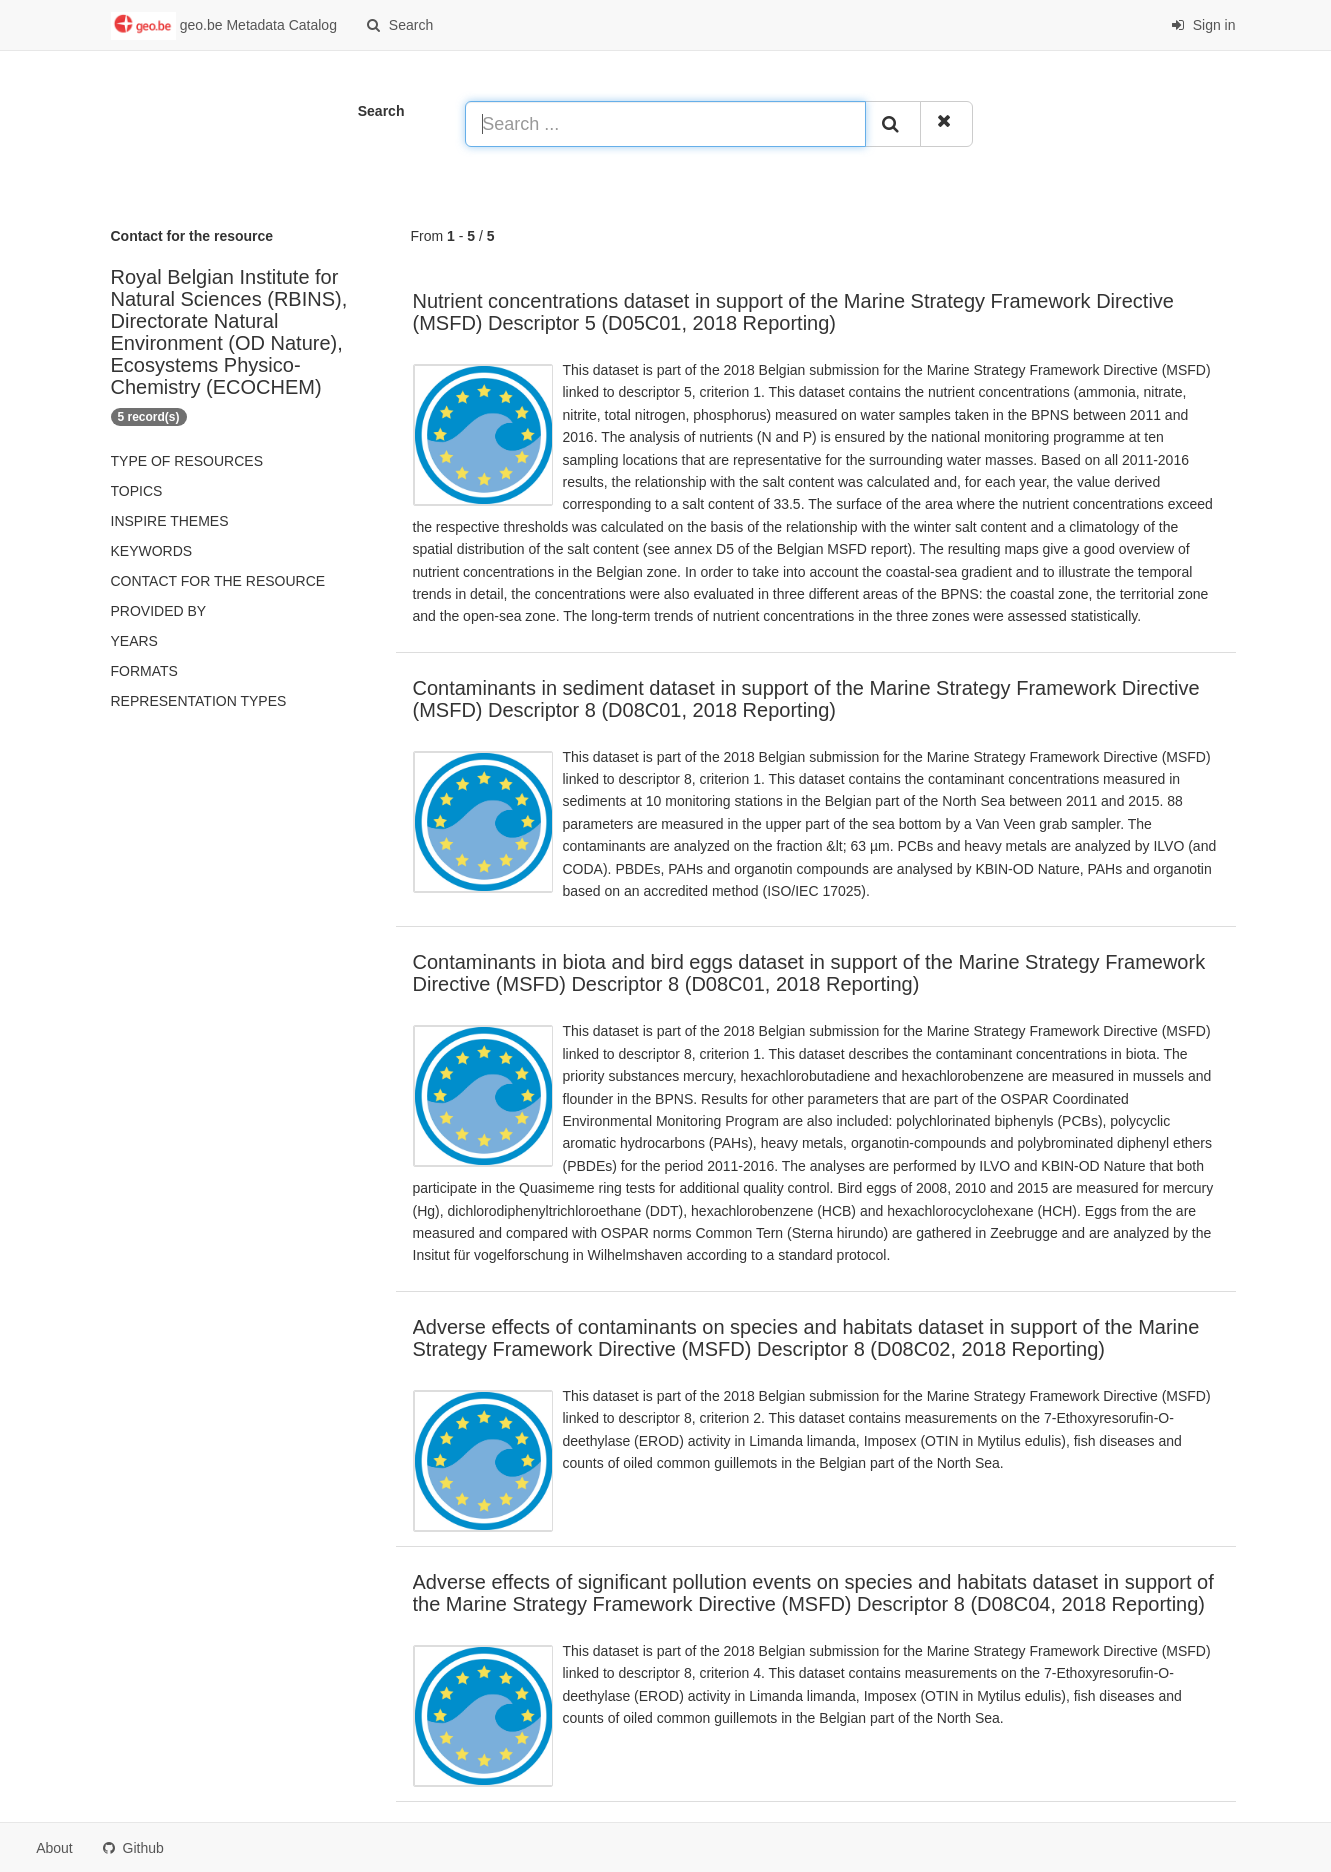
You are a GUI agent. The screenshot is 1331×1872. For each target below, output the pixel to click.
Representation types (199, 701)
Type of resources (187, 461)
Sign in (1203, 25)
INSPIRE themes (170, 521)
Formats (144, 671)
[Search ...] (665, 124)
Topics (137, 491)
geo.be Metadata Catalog (224, 26)
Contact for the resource (218, 581)
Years (134, 641)
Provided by (159, 611)
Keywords (152, 551)
